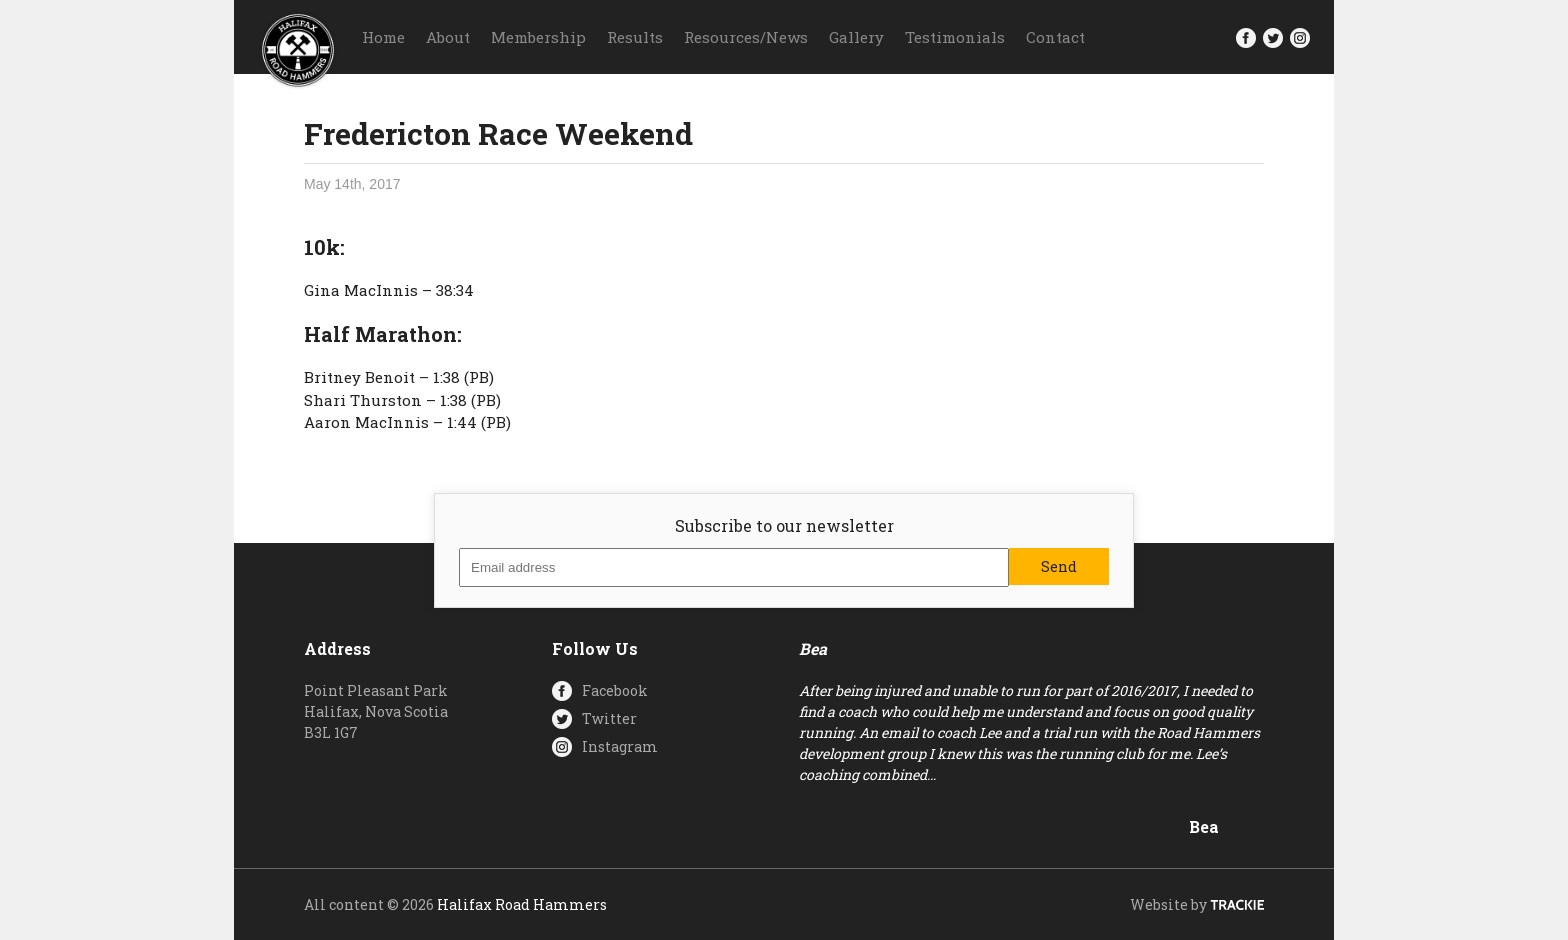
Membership (538, 37)
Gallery (856, 37)
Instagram (620, 746)
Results (635, 37)
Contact (1055, 37)
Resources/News (746, 37)
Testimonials (955, 37)
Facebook (615, 690)
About (448, 37)
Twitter (609, 718)
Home (383, 37)
